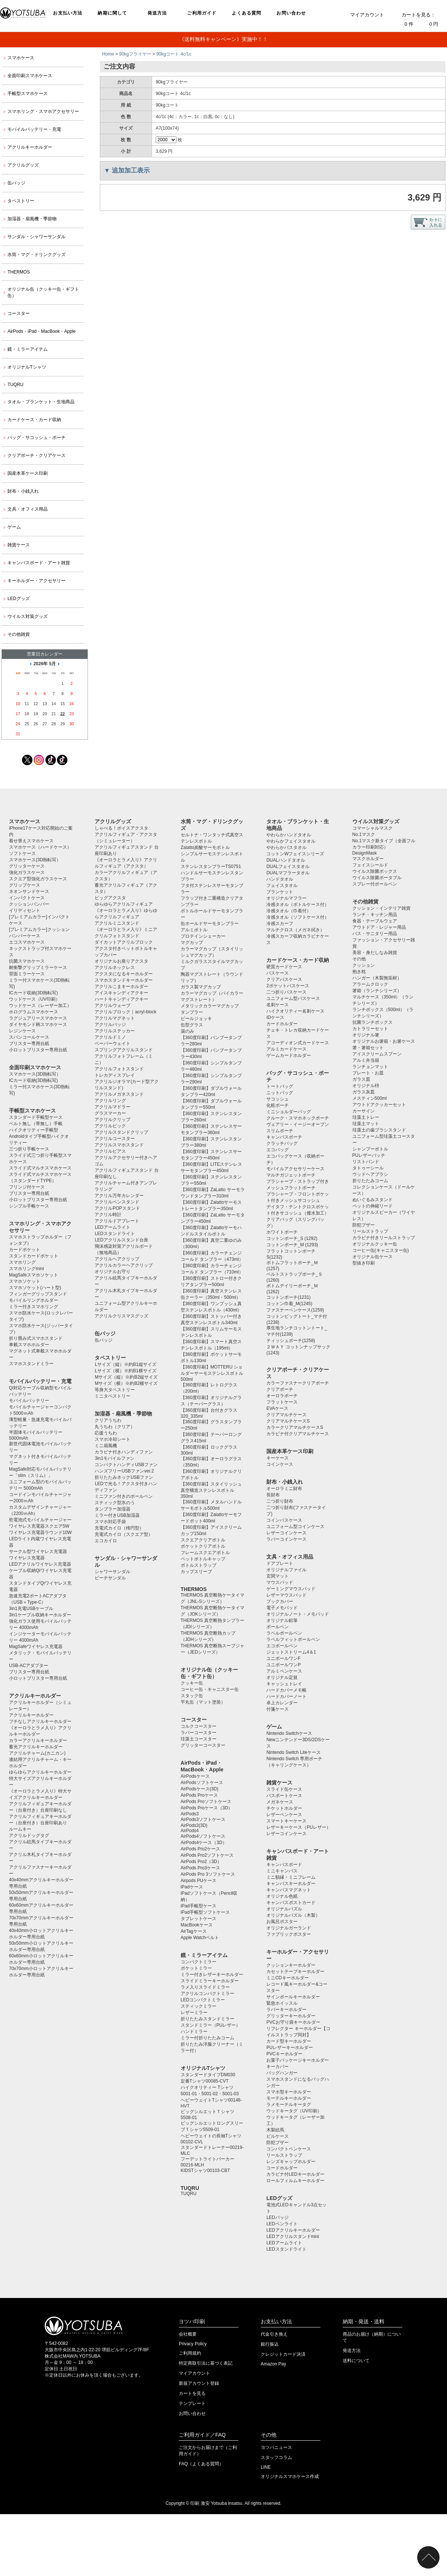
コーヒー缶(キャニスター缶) (380, 1250)
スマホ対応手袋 (110, 1521)
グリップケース (24, 885)
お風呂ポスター (282, 1921)
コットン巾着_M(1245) (289, 1303)
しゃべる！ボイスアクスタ (121, 828)
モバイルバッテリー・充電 (34, 129)
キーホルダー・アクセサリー (36, 580)
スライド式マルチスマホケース (40, 1168)
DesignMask (364, 853)
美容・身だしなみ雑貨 (374, 952)
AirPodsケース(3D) (199, 1788)
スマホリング (22, 1262)
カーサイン (363, 1111)
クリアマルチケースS (288, 1421)
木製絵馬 (275, 2130)
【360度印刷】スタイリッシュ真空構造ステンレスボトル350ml (211, 1490)
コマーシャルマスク (372, 828)
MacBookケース (197, 1925)
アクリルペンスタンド (117, 1202)
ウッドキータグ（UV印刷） (294, 2110)
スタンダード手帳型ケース (36, 1117)
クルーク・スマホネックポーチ (297, 1118)
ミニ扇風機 (106, 1445)
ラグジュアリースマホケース (38, 1018)
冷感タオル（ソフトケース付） (297, 917)
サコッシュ (277, 1099)
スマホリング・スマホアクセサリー (43, 111)
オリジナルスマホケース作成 (290, 2476)
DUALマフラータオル (288, 872)
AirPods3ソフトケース (203, 1819)
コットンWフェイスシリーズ (295, 853)
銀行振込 (270, 2344)
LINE (266, 2467)
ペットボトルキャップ (203, 1559)
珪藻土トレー (365, 1117)
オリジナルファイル (286, 1569)
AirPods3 (190, 1813)
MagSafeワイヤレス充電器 (36, 1646)
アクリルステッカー (115, 1030)
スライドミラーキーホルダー (210, 1980)
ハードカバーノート (286, 1696)
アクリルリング (110, 1100)
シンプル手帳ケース (29, 1206)
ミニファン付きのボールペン (124, 1496)
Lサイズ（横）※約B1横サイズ (125, 1370)
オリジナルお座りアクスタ (121, 961)
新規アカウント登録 (199, 2383)
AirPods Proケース (199, 1795)
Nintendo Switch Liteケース (293, 1752)
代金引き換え (274, 2334)
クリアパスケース (284, 979)
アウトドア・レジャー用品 (379, 927)
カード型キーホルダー (288, 2041)
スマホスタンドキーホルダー (124, 980)
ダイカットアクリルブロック (124, 942)
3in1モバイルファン (114, 1458)
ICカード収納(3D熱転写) (33, 992)
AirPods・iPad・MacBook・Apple (41, 331)
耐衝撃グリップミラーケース (38, 967)
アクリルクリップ (112, 1119)
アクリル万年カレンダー (119, 1195)
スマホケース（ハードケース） (40, 847)
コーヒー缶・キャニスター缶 (210, 1689)
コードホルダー (282, 2168)
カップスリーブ (196, 1571)
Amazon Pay (273, 2364)
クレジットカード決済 (283, 2354)
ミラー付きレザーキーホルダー (212, 1974)
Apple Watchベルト (200, 1937)
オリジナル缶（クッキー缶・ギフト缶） (43, 292)
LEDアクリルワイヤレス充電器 (40, 1564)
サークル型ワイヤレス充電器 (38, 1551)
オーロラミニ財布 (284, 1488)
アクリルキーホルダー (29, 147)
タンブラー (192, 1012)
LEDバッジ (277, 2217)
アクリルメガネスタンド (119, 1094)
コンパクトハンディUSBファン (126, 1464)
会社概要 (188, 2334)
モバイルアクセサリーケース (295, 1168)
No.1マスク (363, 834)
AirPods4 (190, 1830)
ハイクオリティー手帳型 (33, 1130)
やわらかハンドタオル (288, 834)
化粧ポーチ (277, 1105)
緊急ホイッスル (282, 2003)
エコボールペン (282, 1645)
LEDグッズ (18, 598)
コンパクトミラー (198, 1961)
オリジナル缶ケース (372, 1256)
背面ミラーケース (27, 973)
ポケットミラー (196, 1968)
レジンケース (22, 1030)
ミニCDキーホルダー (287, 1977)
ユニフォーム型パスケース (293, 998)
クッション (363, 965)
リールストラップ (284, 2155)
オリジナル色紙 (282, 1896)
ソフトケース (22, 853)
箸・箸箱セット (368, 1047)
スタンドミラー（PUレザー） (211, 2025)
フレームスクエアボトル (205, 1552)
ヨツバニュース (276, 2447)
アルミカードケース (286, 1049)
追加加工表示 (131, 170)
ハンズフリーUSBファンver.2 (124, 1471)
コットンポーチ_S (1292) (291, 1238)
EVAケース (277, 1408)
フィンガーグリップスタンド (38, 1294)
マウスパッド (279, 1582)
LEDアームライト (112, 1227)
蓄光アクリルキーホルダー (36, 1746)
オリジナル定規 (282, 1677)
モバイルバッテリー (29, 1400)
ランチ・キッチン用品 (374, 914)
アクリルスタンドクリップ (121, 1132)
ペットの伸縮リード (372, 1206)
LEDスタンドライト (114, 1233)
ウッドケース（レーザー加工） (40, 1005)
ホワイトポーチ (282, 1232)
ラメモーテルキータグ (288, 2104)
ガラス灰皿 (363, 1092)
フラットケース (282, 1402)
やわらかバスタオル (286, 847)
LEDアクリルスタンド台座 (121, 1240)
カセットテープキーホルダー (295, 1971)
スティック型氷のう (115, 1502)
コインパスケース (284, 1520)
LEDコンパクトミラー (203, 1999)
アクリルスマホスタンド (119, 1144)
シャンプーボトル (370, 1149)
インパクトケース (27, 897)
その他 (359, 959)
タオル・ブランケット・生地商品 (40, 401)
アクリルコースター (115, 1138)
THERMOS (18, 272)
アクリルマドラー (112, 1106)
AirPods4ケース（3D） (204, 1842)
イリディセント (24, 910)
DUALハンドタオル (285, 860)
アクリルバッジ (110, 1024)
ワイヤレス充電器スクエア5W (39, 1526)
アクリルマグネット (115, 1018)
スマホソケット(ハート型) (35, 1287)
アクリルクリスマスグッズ (121, 1316)
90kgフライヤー (135, 54)
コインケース (279, 1464)
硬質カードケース (284, 966)
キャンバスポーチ (284, 1137)
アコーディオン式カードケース (297, 1042)
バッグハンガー (282, 2072)
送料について (356, 2360)
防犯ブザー (277, 2142)
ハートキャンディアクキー (121, 999)
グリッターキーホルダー (291, 2015)
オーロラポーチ (282, 1395)
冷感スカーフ (279, 923)
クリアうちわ (108, 1420)
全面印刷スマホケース (29, 75)
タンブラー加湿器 (112, 1509)
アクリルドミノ (110, 1037)
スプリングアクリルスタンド (124, 1049)
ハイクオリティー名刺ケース (295, 1011)
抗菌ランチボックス (372, 1022)
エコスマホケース (27, 942)
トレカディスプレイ (115, 1075)
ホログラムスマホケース (33, 1011)
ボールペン (277, 1626)
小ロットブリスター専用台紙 (38, 1049)
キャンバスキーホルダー (291, 1883)
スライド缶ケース (284, 1789)
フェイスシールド (370, 865)
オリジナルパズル (284, 1909)
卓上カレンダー (282, 1702)
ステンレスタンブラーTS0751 (211, 866)
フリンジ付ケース (27, 1187)
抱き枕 (359, 971)
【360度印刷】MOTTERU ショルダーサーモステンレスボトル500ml (212, 1373)
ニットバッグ (279, 1092)
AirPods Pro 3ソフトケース (208, 1874)
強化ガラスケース (27, 872)
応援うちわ (106, 1433)
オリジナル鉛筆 (282, 1620)
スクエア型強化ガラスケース (38, 878)
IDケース (275, 1017)
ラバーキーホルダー (286, 2009)
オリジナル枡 (365, 1085)
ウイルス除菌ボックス (374, 871)
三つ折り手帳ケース (29, 1149)
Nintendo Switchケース (289, 1733)
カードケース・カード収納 (34, 419)
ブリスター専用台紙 (29, 1043)
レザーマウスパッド (286, 1595)
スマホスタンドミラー (31, 1363)
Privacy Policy (193, 2343)
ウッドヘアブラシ (370, 1174)
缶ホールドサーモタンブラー (210, 923)
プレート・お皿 (368, 1073)
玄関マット (277, 1576)
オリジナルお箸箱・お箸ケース (383, 1041)
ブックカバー (279, 1601)
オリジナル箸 (365, 1035)
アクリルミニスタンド (117, 923)
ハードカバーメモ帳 (286, 1690)
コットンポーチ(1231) (288, 1297)
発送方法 (157, 13)
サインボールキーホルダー (293, 1996)
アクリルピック (110, 1125)
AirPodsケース (195, 1776)
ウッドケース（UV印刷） (34, 999)
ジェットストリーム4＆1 (291, 1652)
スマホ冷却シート (112, 1439)
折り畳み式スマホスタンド (36, 1338)
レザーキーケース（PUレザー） (298, 1827)
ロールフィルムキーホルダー (295, 2180)
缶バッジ (16, 183)
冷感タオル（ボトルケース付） (297, 904)
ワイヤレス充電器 (27, 1557)
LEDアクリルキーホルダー (293, 2230)
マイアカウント (367, 15)
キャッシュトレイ (284, 1683)
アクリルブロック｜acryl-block (125, 1011)
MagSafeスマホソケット (33, 1275)
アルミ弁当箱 (365, 1060)
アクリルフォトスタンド (119, 1068)
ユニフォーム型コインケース (295, 1526)
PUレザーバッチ (369, 1155)
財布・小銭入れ (23, 491)
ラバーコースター (198, 1732)
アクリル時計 (108, 1214)
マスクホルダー (368, 858)
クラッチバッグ (282, 1143)
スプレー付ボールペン (374, 884)
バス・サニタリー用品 (374, 933)
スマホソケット (24, 1281)
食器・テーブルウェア (374, 921)
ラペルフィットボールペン (293, 1639)
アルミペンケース (284, 1671)
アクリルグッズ (23, 165)
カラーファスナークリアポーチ (297, 1383)
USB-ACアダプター (28, 1665)
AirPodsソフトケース (202, 1782)
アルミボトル (194, 929)
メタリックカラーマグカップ (210, 1005)
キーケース (277, 1458)
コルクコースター (198, 1726)
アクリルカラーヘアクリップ (124, 1265)
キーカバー (277, 2066)
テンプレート (192, 2403)
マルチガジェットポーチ (291, 1175)
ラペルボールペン (284, 1633)
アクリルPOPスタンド (117, 1208)
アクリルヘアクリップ (117, 1259)
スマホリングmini (26, 1268)
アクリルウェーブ (112, 1005)
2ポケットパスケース (287, 985)
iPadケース (192, 1887)
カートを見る (192, 2393)
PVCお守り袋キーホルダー (293, 2022)
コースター (18, 313)
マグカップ (192, 942)
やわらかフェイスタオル (291, 841)
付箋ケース (277, 1709)
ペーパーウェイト (112, 1043)
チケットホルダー (284, 1808)
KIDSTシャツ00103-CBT (205, 2170)
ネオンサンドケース (29, 891)
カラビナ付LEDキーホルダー (295, 2174)
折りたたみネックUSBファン (124, 1477)
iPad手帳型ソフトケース (205, 1912)
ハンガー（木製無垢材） (377, 978)
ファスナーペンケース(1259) (295, 1310)
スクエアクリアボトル (203, 1540)
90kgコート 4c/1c (173, 54)
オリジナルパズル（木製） (293, 1915)
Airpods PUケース (199, 1880)
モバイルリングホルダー (33, 1300)
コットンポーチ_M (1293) (292, 1244)
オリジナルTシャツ (26, 367)
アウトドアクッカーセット (379, 1104)
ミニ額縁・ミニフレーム (291, 1877)
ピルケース (277, 2136)
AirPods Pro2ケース (201, 1849)
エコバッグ (277, 1149)
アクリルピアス (110, 1151)
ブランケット (279, 891)
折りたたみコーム (370, 1180)
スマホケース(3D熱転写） (35, 859)
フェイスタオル (282, 885)
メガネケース (279, 1802)
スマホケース (20, 57)
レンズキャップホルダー (291, 2161)
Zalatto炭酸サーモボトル (205, 847)
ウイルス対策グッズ (27, 616)
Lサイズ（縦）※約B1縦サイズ (125, 1364)
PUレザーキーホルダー (289, 2047)
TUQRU (15, 384)
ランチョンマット (370, 1066)
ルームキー (20, 1829)
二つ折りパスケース (286, 992)
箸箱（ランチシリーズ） (377, 990)
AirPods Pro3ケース (201, 1868)
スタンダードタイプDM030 (208, 2074)
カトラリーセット (370, 1028)
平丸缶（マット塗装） (203, 1702)
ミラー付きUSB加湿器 (117, 1515)
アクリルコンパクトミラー (207, 1993)
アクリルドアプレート (117, 1221)
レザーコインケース (286, 1532)
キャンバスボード (284, 1864)
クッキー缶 (192, 1683)
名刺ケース (277, 1004)
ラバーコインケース (286, 1539)
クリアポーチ (279, 1389)
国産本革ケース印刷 (27, 473)
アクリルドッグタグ (29, 1835)
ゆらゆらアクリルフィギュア (124, 904)
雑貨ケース (18, 544)
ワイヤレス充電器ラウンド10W (40, 1532)
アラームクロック (370, 984)
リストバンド (365, 1161)
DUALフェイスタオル (288, 866)
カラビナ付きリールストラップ (383, 1237)
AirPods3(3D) (194, 1825)
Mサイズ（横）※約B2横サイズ (126, 1383)
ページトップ (428, 2557)
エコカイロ (106, 1540)
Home (108, 54)
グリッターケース (27, 866)
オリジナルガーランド (288, 1928)
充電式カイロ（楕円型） (119, 1528)
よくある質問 (246, 13)
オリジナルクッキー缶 (374, 1244)
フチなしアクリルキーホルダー (40, 1721)
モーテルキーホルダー (288, 2098)
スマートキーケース (286, 1821)
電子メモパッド (282, 1607)
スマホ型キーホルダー (288, 2091)
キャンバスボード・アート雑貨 (38, 562)
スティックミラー (198, 2006)
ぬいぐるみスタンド (372, 1199)
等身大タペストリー (115, 1389)
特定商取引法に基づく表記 (205, 2363)
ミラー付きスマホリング (33, 1306)
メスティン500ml (369, 1098)
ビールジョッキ (196, 1018)
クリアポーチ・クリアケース (36, 455)
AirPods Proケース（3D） (206, 1808)
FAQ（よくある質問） (201, 2463)
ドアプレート (279, 1563)
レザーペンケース (284, 1814)
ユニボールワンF (283, 1658)
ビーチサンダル (110, 1578)
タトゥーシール (368, 1168)
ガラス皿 (361, 1079)
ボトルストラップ (198, 1565)
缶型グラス (192, 1024)
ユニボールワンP (283, 1664)
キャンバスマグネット (288, 1889)
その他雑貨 (18, 634)
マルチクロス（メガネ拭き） (295, 929)
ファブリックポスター (288, 1934)
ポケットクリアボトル (203, 1546)
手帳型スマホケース (27, 93)
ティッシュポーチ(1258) (290, 1340)
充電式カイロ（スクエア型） (124, 1534)
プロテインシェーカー (203, 936)
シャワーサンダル (112, 1571)
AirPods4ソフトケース (203, 1836)
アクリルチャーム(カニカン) (37, 1753)
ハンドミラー (194, 2031)
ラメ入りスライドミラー (205, 1987)
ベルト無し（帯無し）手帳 (36, 1123)
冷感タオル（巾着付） (288, 910)
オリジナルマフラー (286, 898)
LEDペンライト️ (281, 2223)
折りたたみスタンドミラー (207, 2018)
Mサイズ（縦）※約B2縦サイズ (126, 1377)
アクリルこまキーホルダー (121, 986)
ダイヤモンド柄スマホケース (38, 1024)
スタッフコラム (276, 2457)
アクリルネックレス (115, 967)
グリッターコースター (203, 1745)
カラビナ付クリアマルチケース (297, 1433)
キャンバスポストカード (291, 1902)
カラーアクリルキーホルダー (38, 1740)
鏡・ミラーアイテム (27, 349)
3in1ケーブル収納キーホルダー (40, 1614)
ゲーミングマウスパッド (291, 1588)
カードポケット (24, 1249)
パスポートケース (284, 1795)
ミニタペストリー (112, 1396)
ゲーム (14, 527)
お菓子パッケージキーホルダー (297, 2060)
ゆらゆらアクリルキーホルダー (40, 1772)
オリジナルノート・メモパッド (297, 1614)
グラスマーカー (110, 1113)
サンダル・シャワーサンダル (36, 236)
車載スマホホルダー (29, 1344)
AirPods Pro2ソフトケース (207, 1855)
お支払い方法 (67, 13)
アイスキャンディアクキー (121, 992)
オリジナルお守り (112, 1271)
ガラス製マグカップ (201, 986)
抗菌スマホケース (27, 961)
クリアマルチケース (286, 1414)
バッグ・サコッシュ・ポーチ (36, 437)
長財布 (273, 1494)
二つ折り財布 (279, 1501)
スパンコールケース (29, 1037)
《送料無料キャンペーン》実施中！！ (223, 39)
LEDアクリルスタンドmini (292, 2236)
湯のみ (187, 1031)
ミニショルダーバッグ (288, 1111)
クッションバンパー (29, 904)
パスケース (277, 973)
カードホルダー (282, 1023)
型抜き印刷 (363, 1263)
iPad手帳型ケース (198, 1906)
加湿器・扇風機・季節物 (32, 218)
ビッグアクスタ (110, 897)
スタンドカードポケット (33, 1256)
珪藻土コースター (198, 1739)
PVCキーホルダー (284, 2053)
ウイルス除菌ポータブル (377, 877)
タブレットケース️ (198, 1918)
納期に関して (112, 13)
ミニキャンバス (282, 1870)
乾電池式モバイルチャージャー (40, 1519)
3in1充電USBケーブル (31, 1608)
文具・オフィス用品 (27, 509)
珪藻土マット (365, 1123)
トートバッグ (279, 1086)
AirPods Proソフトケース (206, 1801)
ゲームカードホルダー (288, 1055)
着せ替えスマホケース (31, 840)
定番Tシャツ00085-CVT (205, 2081)
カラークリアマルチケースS (294, 1427)
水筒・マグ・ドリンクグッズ (36, 254)
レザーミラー (194, 2012)
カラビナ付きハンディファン (124, 1452)
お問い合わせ (291, 13)
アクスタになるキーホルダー (124, 973)
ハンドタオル (279, 879)
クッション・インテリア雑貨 (381, 908)
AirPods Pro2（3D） (201, 1861)
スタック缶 (192, 1695)
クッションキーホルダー (291, 1965)
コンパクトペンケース (288, 2149)
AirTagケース (194, 1931)
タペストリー (20, 200)
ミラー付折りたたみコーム (207, 2037)
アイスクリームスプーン (377, 1054)
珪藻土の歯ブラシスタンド (379, 1130)
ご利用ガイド (201, 13)
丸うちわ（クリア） (115, 1426)
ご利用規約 (190, 2353)
